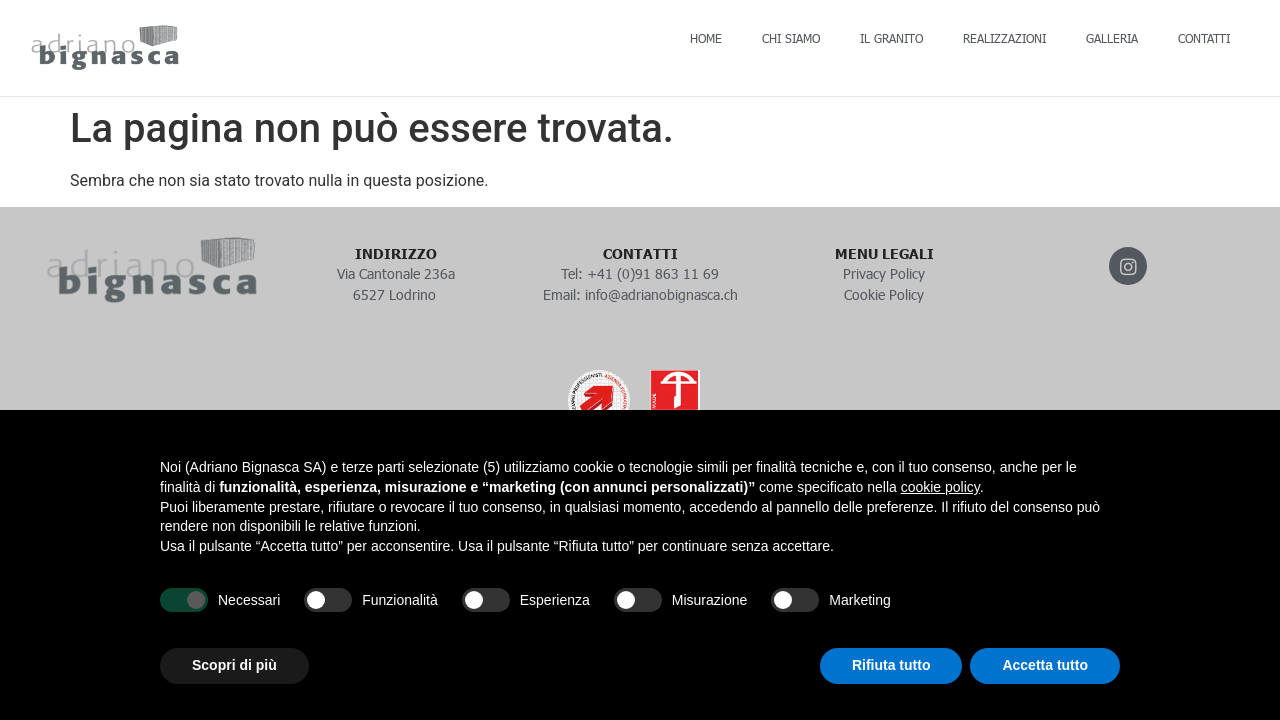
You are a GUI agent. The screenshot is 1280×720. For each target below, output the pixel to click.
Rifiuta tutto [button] (891, 665)
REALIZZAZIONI (1004, 38)
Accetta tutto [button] (1045, 665)
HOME (706, 38)
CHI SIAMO (791, 38)
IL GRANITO (891, 38)
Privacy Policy (884, 273)
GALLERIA (1112, 38)
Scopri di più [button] (234, 665)
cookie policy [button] (940, 487)
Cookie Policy (884, 294)
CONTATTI (1204, 38)
